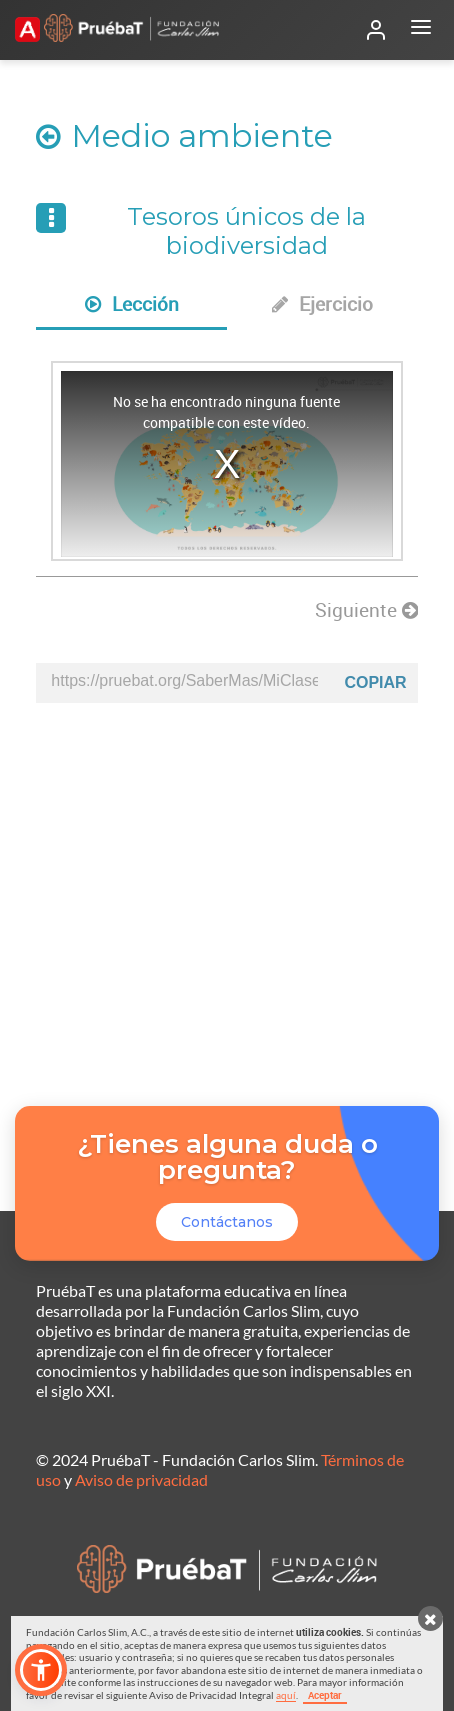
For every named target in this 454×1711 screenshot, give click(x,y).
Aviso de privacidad (141, 1479)
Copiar (375, 682)
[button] (41, 1670)
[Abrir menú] (421, 30)
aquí (286, 1695)
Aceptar (325, 1695)
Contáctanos (227, 1222)
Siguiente (366, 610)
